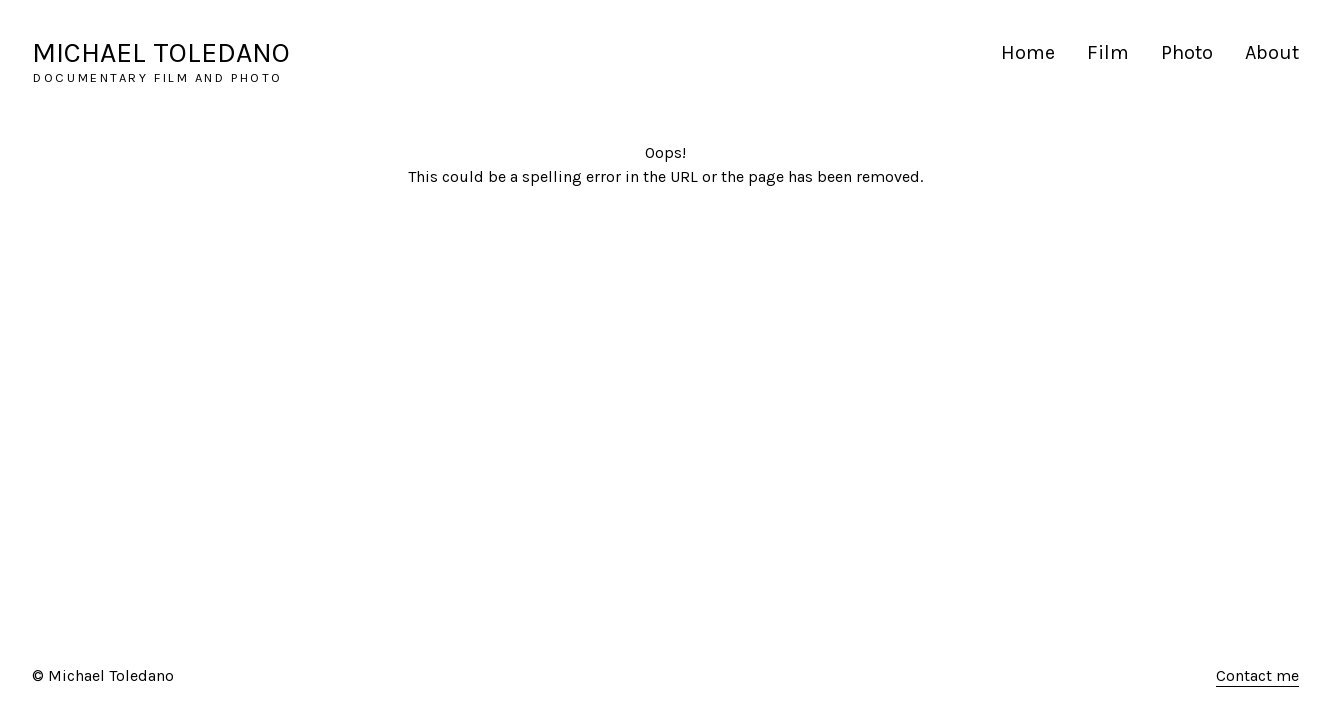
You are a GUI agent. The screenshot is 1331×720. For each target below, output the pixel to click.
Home (1028, 52)
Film (1108, 52)
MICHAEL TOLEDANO (161, 52)
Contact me (1257, 675)
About (1272, 52)
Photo (1187, 52)
